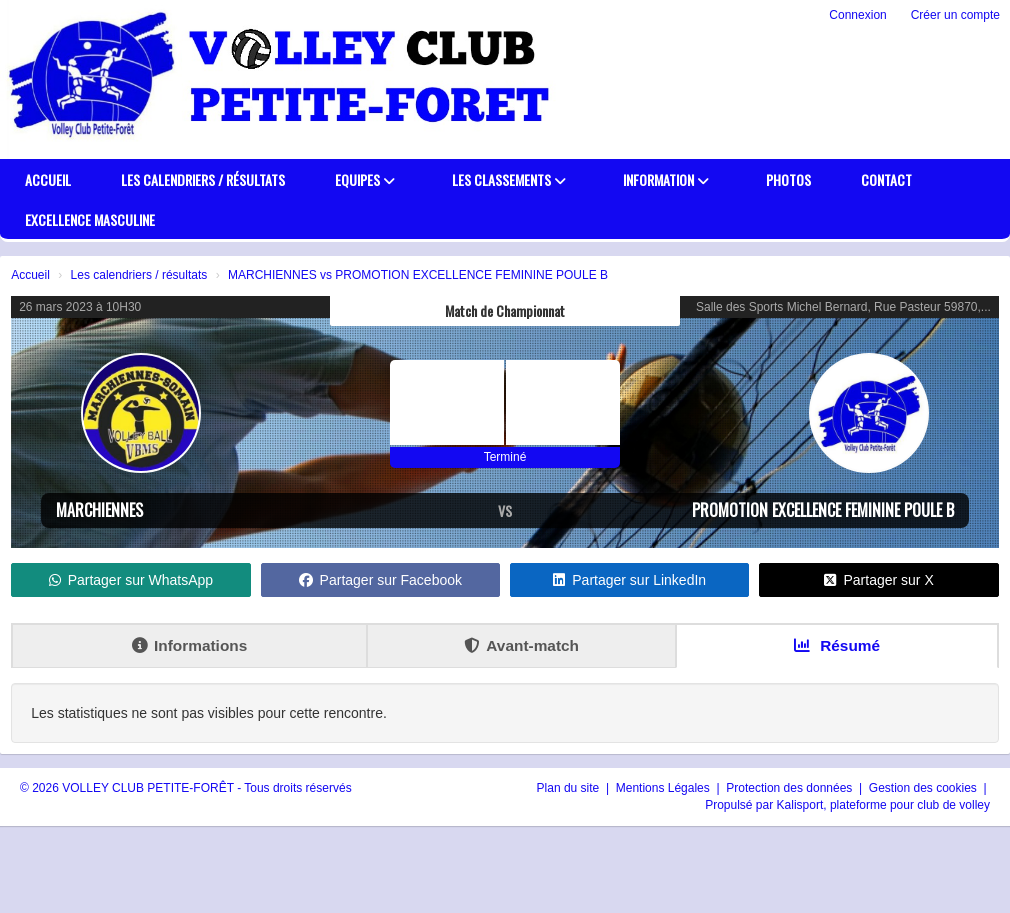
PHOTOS (788, 179)
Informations (189, 645)
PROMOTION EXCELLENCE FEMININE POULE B (823, 510)
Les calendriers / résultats (203, 179)
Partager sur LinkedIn (629, 580)
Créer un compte (955, 15)
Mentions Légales (664, 788)
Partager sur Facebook (380, 580)
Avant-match (521, 645)
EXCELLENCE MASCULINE (90, 219)
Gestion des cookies (924, 788)
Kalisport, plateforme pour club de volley (883, 805)
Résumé (837, 645)
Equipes (365, 179)
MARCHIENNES (99, 510)
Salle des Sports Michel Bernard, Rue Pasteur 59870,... (843, 307)
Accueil (48, 179)
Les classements (509, 179)
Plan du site (570, 788)
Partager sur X (878, 580)
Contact (886, 179)
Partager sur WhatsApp (131, 580)
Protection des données (790, 788)
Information (666, 179)
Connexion (857, 15)
